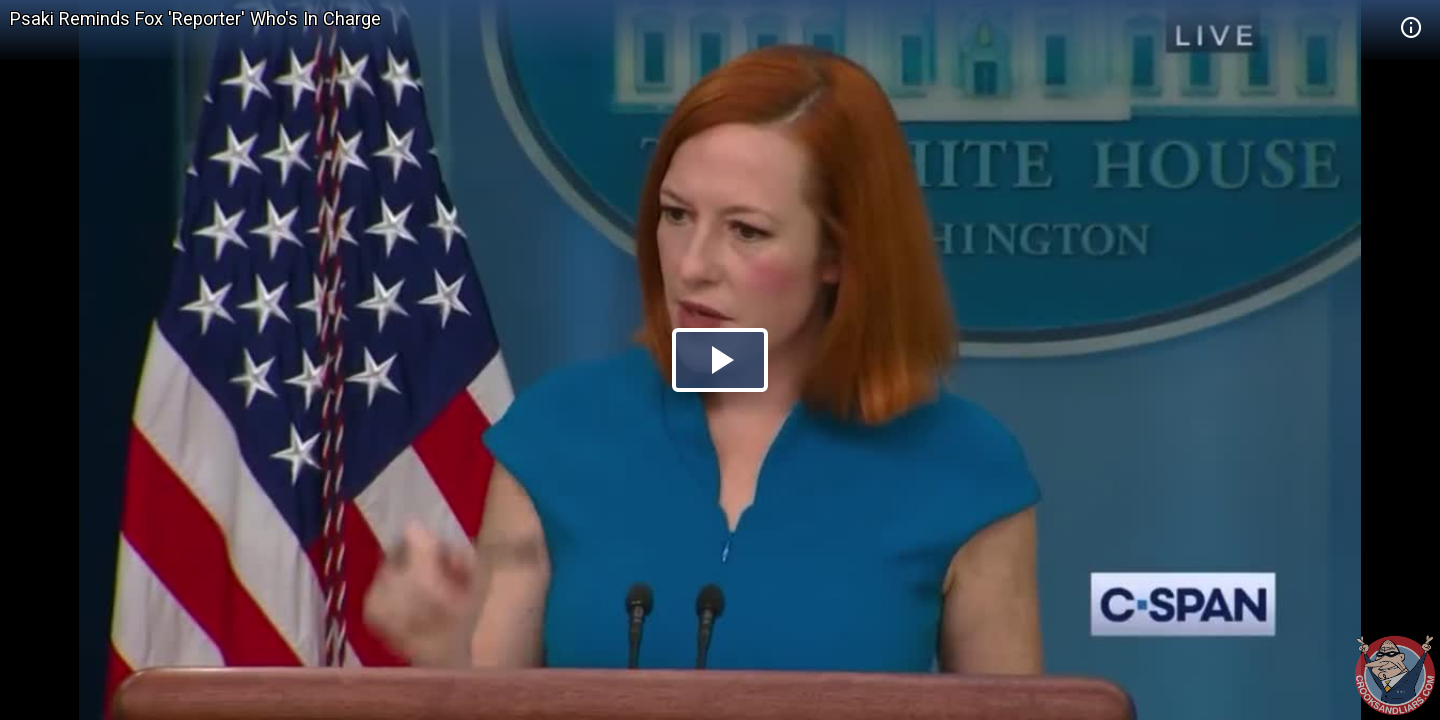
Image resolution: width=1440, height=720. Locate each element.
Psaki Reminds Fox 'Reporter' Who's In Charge (195, 18)
